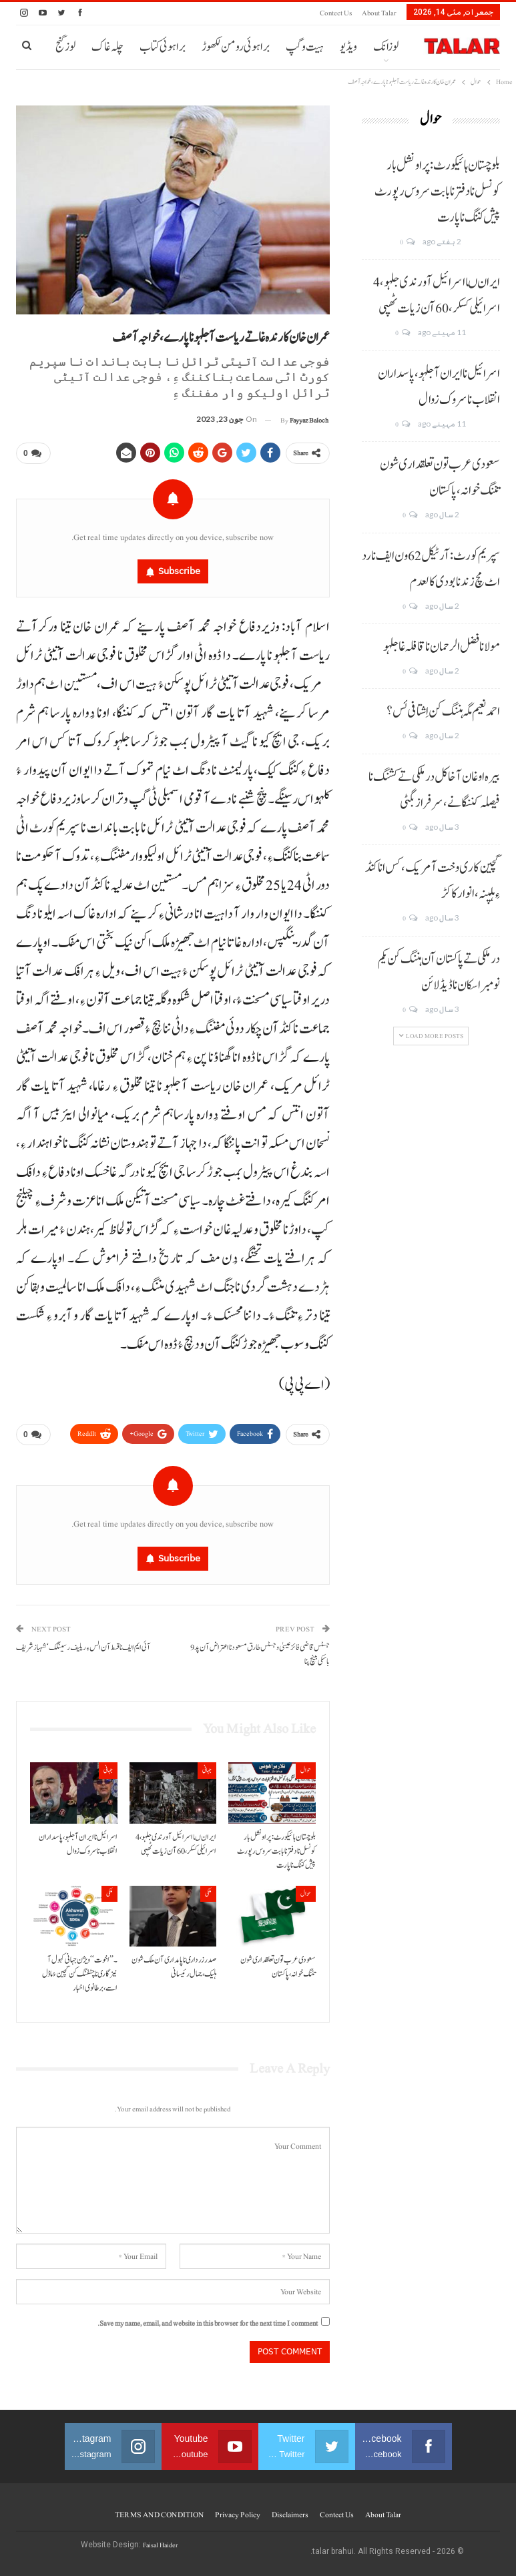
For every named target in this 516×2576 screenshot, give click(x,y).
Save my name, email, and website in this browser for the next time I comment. (207, 2323)
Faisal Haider (160, 2545)
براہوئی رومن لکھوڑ (236, 47)
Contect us (336, 13)
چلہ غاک (107, 47)
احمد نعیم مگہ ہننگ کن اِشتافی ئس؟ (443, 711)
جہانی (207, 1770)
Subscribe (179, 571)
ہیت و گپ (305, 47)
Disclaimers (290, 2514)
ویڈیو (348, 47)
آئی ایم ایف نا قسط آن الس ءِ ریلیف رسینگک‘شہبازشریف (83, 1648)
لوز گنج (65, 47)
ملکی (208, 1892)
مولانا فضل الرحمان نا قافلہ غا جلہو (441, 646)
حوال (305, 1770)
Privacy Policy (237, 2514)
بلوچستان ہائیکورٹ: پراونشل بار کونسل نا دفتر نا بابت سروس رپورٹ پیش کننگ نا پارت (437, 191)
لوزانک (386, 47)
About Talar (379, 13)
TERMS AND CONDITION (159, 2514)
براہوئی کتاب (163, 47)
